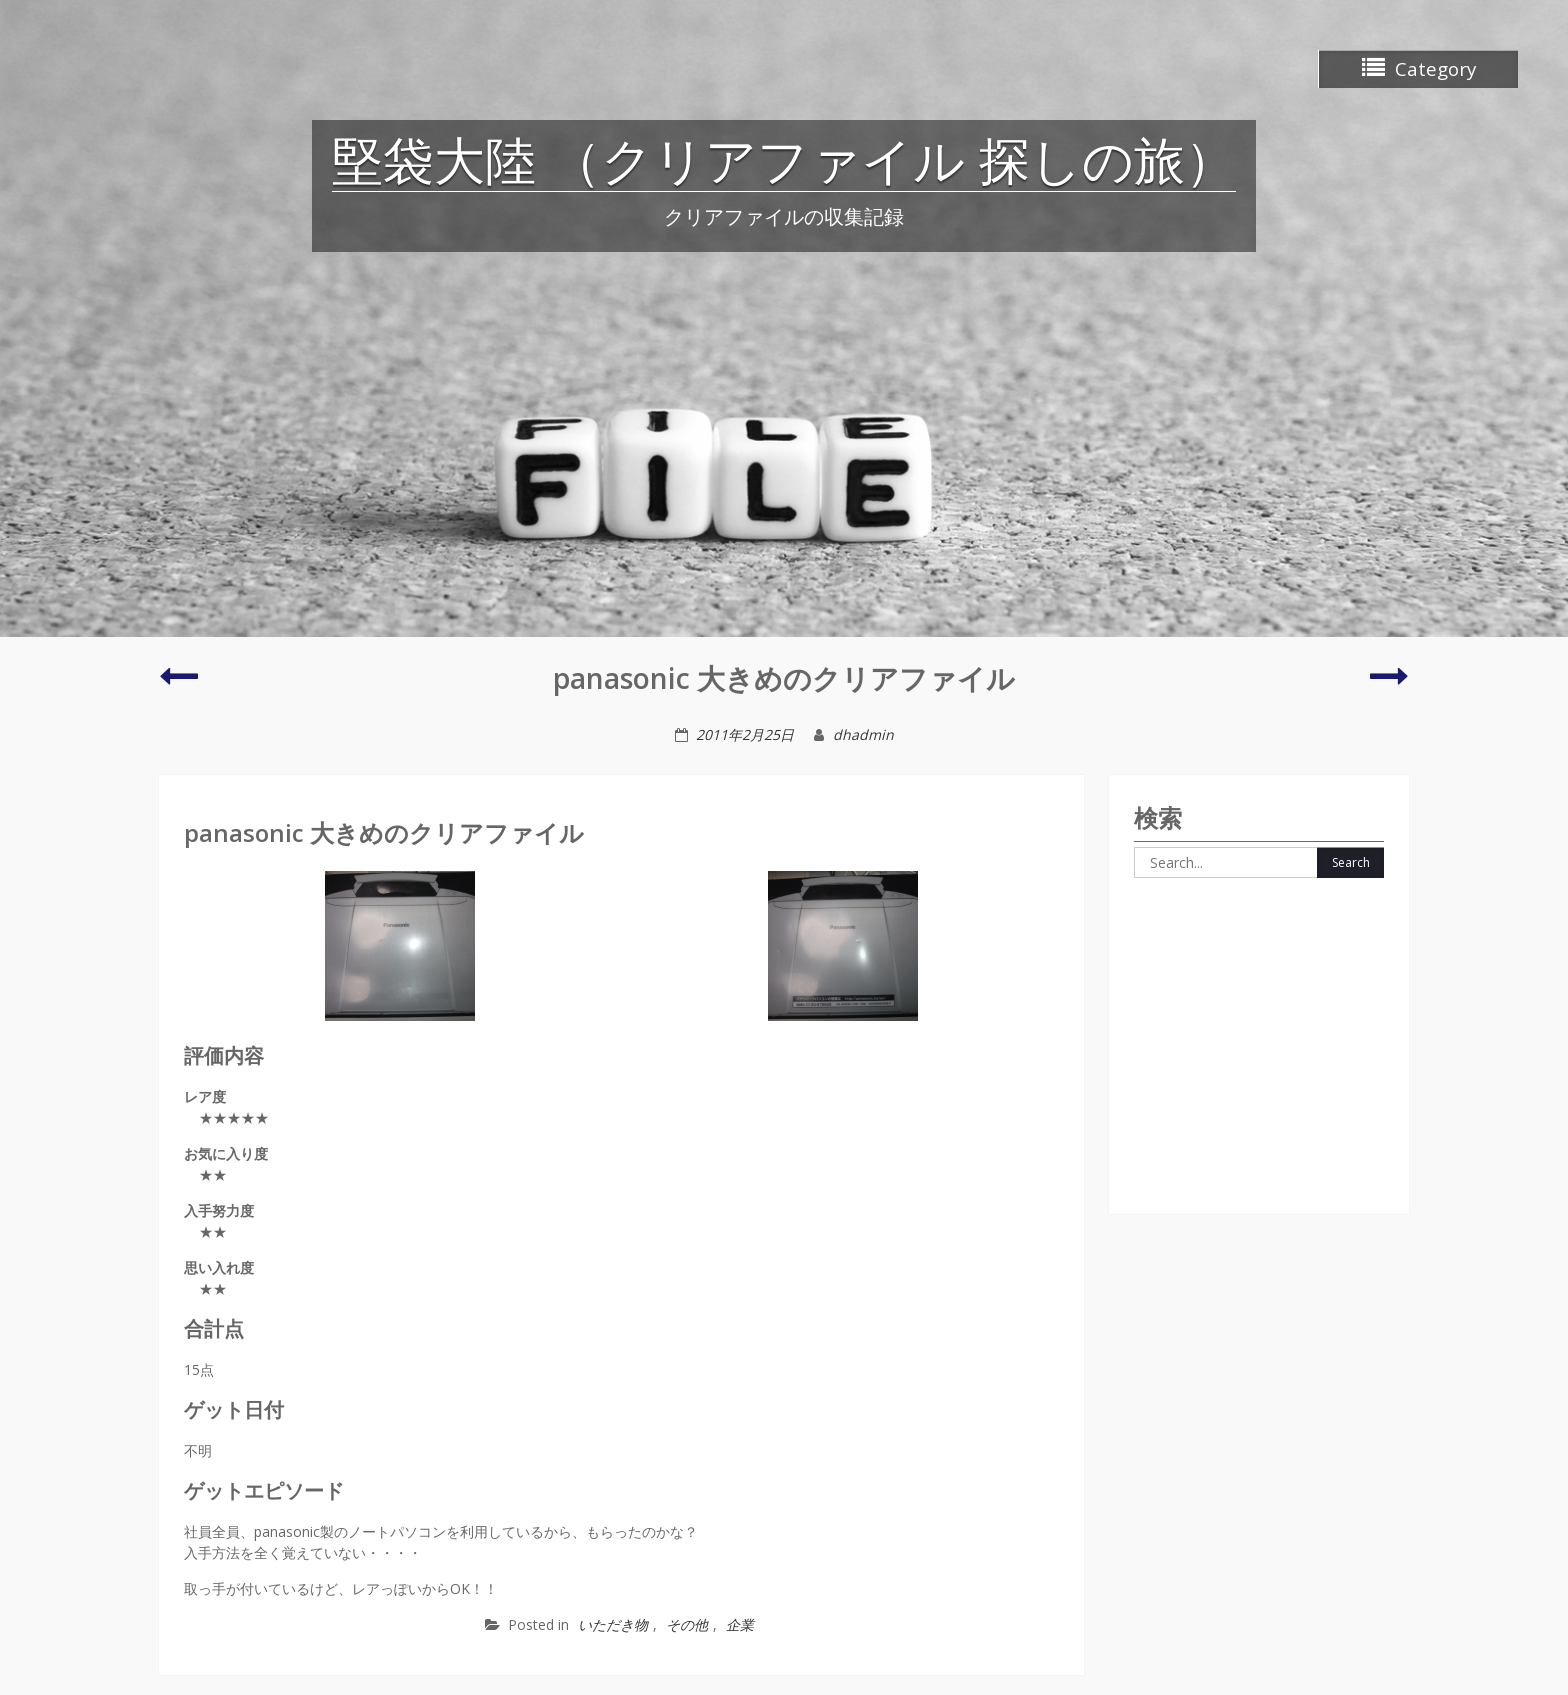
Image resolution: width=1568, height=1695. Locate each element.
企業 (740, 1624)
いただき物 (613, 1624)
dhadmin (863, 734)
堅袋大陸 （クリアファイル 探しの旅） (784, 165)
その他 (687, 1624)
